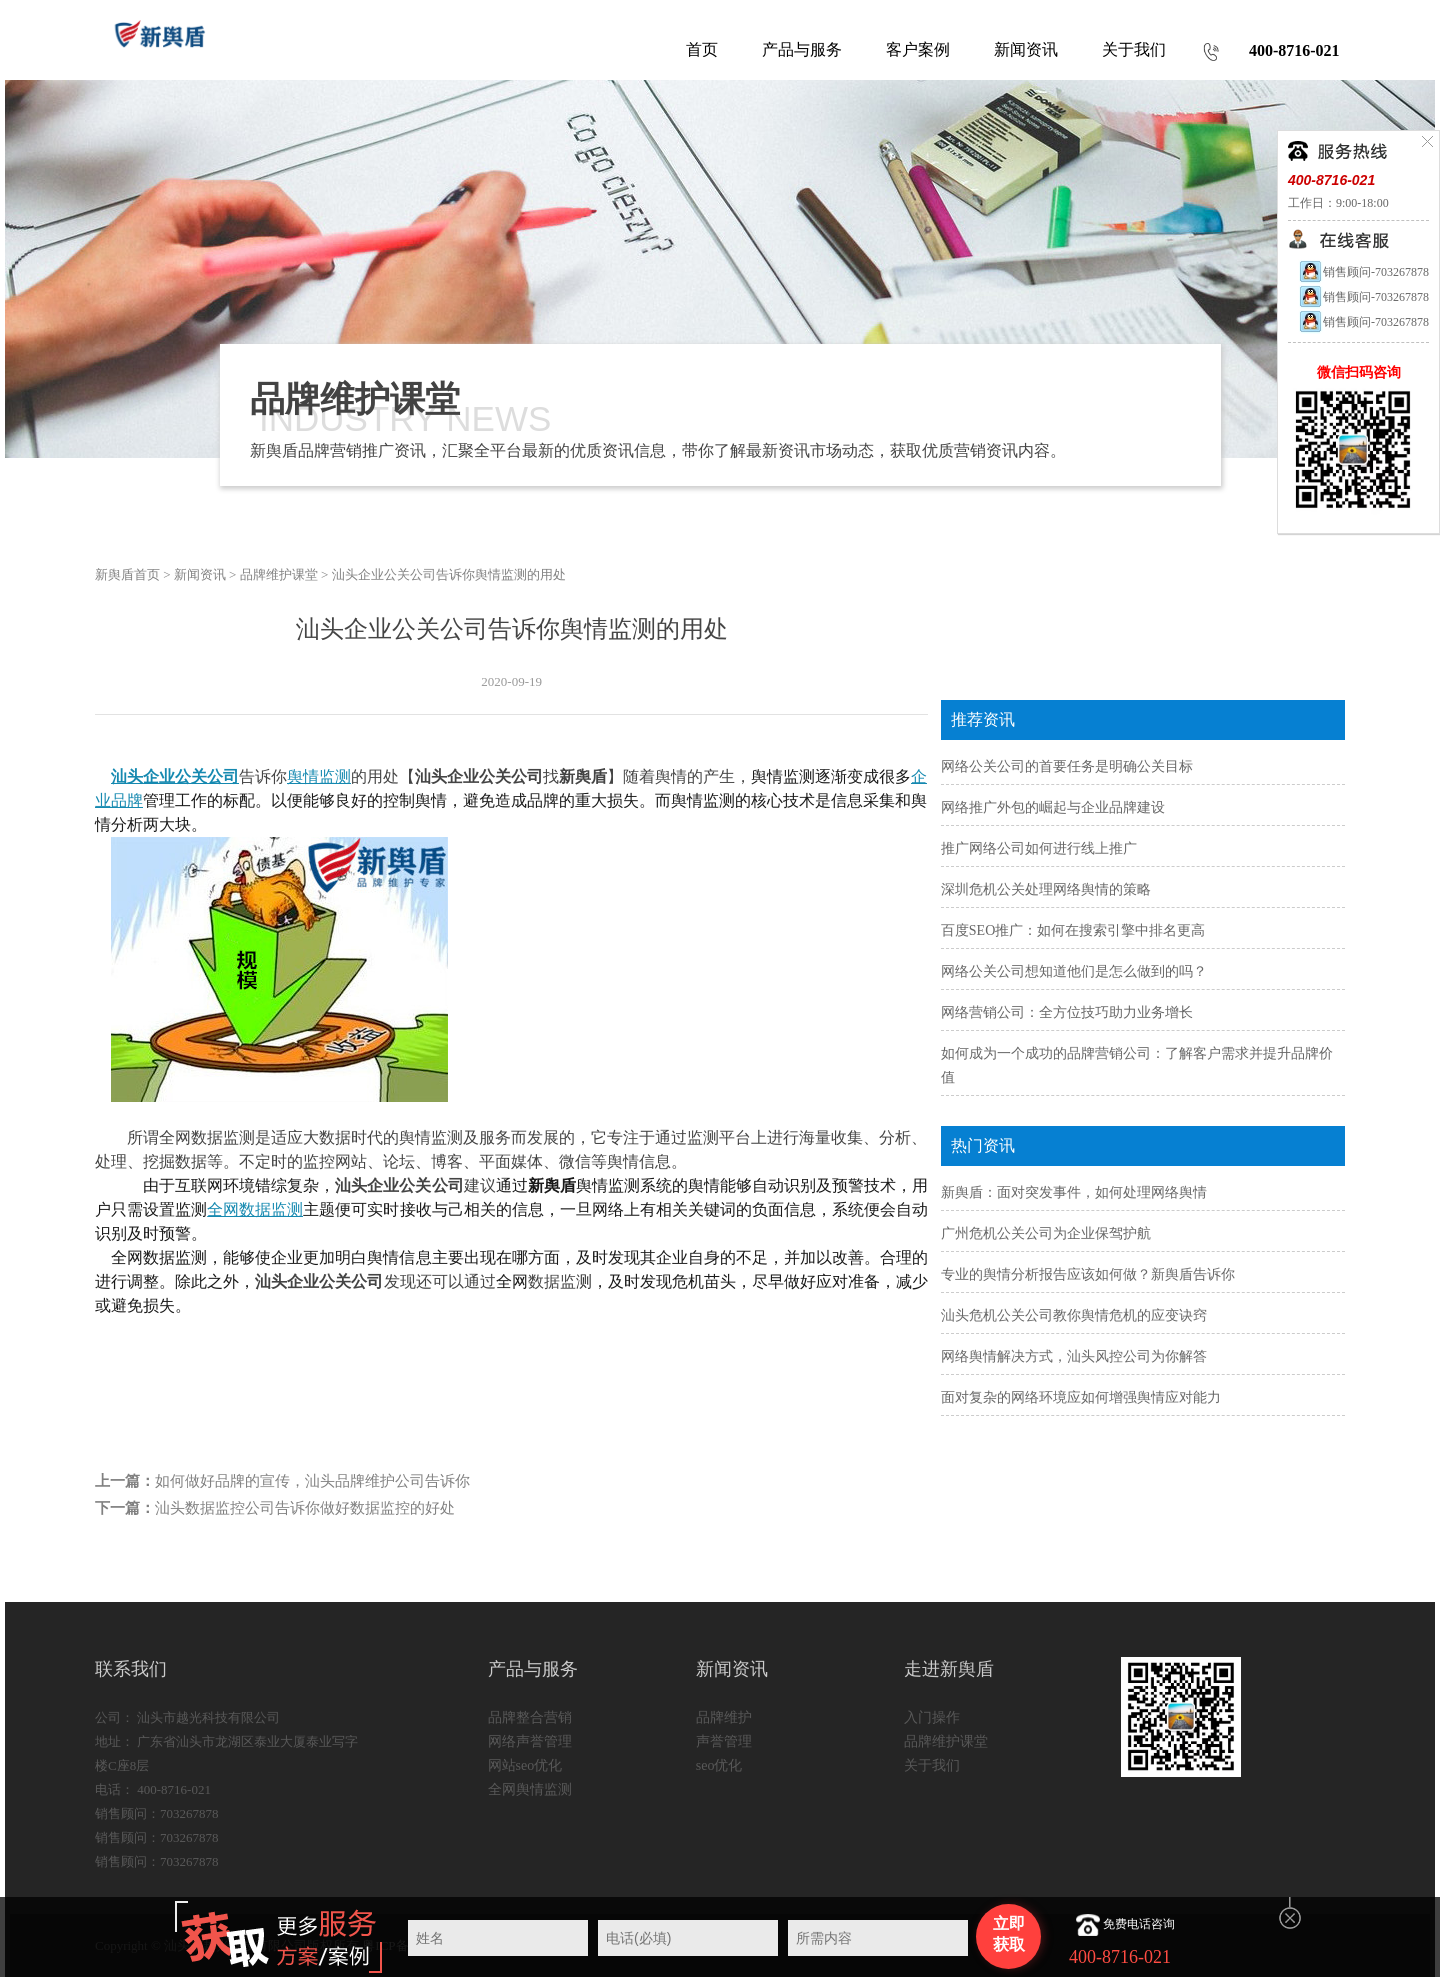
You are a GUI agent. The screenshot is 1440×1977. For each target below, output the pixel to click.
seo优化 (719, 1765)
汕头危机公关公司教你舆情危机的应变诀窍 (1074, 1315)
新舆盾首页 (127, 574)
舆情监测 (319, 776)
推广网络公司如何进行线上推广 (1039, 848)
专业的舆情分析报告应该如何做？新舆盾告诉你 (1088, 1274)
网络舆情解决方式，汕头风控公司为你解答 (1074, 1356)
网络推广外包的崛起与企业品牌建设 (1053, 807)
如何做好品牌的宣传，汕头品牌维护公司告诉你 (312, 1481)
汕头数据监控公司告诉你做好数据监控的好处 (305, 1508)
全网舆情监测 (530, 1789)
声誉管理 (724, 1741)
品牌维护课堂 (279, 574)
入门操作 (932, 1717)
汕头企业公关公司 (175, 776)
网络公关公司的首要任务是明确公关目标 (1067, 766)
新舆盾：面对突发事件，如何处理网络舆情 (1074, 1192)
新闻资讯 (200, 574)
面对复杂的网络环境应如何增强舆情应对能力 (1081, 1397)
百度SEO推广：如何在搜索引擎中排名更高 (1073, 930)
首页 (702, 49)
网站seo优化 (525, 1765)
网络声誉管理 (530, 1741)
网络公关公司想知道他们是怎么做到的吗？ (1074, 971)
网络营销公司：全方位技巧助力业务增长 (1067, 1012)
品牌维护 (724, 1717)
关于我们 (932, 1765)
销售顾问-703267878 (1363, 272)
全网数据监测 (255, 1209)
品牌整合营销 (530, 1717)
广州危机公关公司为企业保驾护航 (1046, 1233)
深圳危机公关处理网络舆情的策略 (1046, 889)
